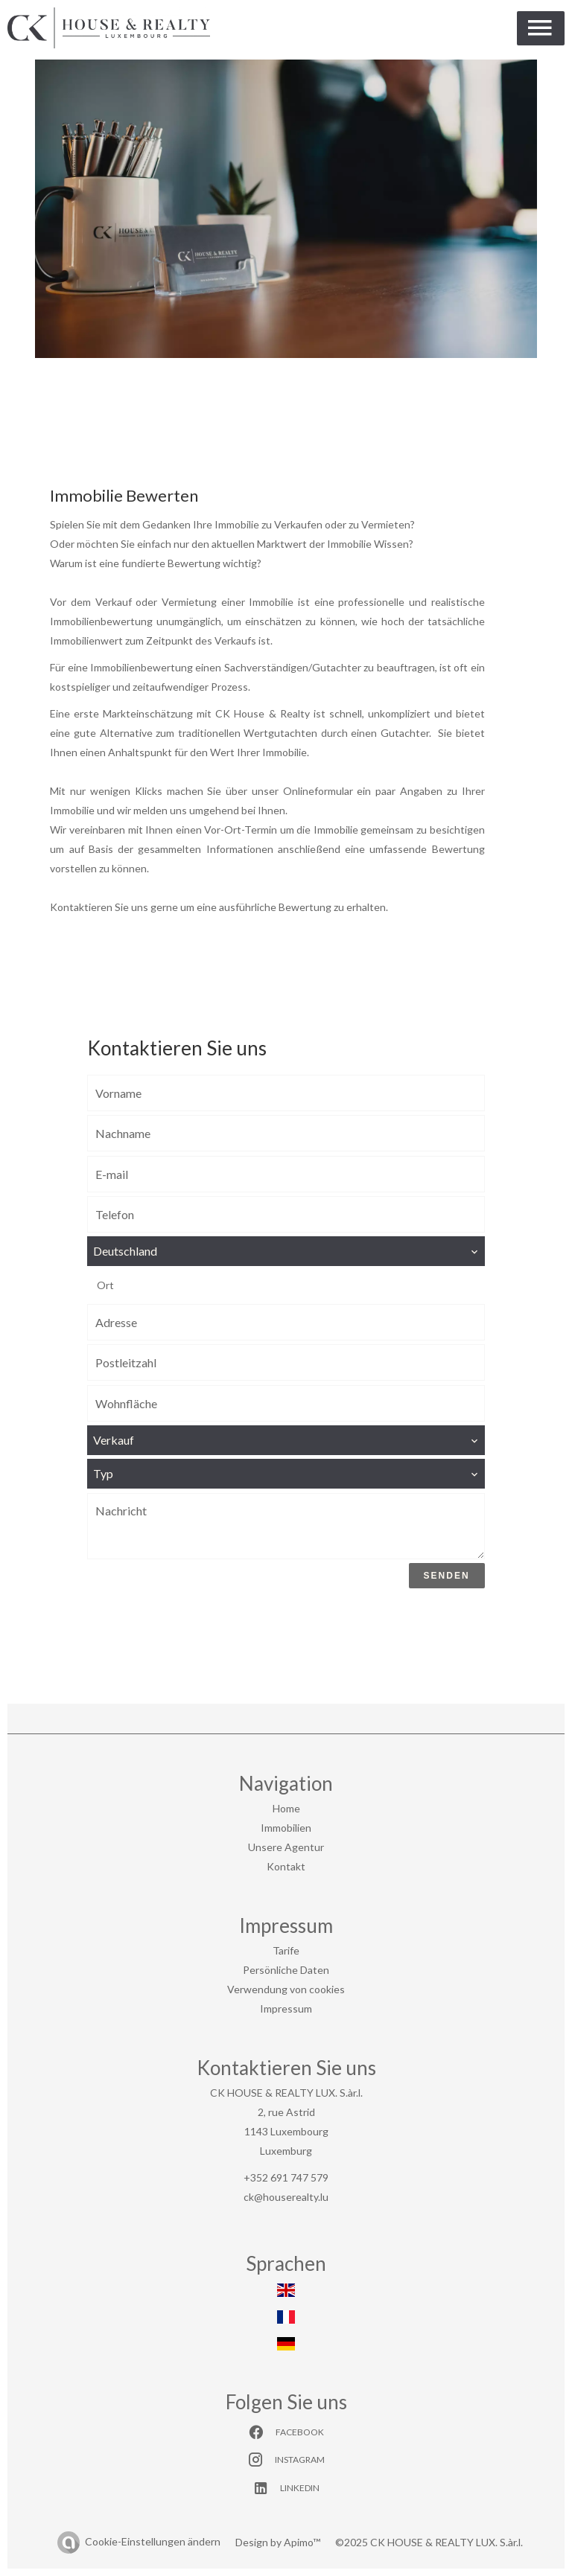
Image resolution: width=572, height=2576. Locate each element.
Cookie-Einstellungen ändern (152, 2540)
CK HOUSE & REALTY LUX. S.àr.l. (286, 2092)
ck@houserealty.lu (286, 2196)
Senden (447, 1575)
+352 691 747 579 (286, 2177)
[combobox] (285, 1251)
